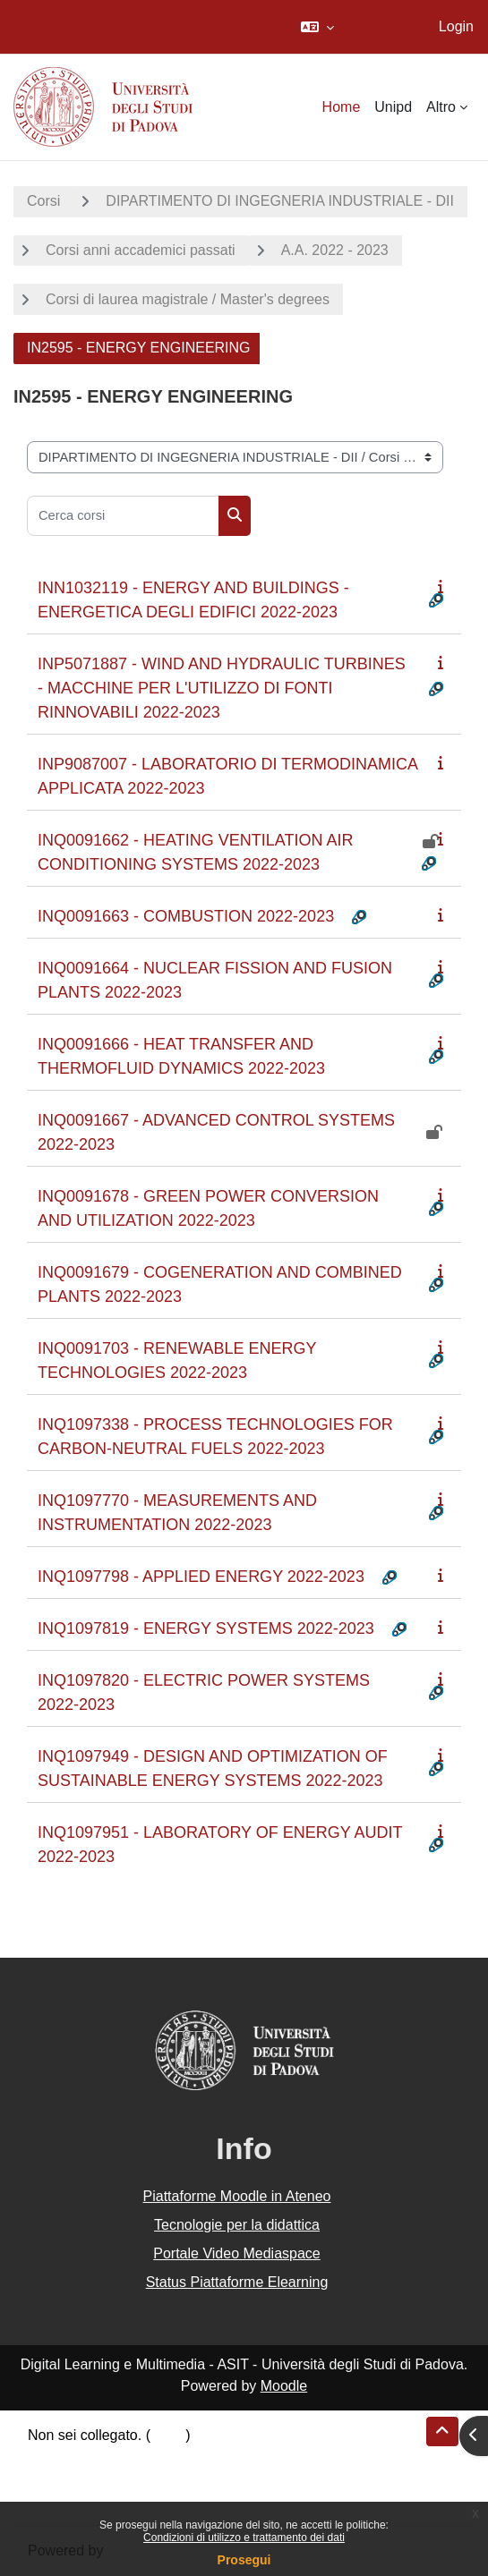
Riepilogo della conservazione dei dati (148, 2456)
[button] (317, 27)
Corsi (43, 200)
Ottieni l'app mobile (89, 2499)
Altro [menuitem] (441, 107)
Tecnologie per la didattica (237, 2224)
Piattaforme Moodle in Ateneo (237, 2196)
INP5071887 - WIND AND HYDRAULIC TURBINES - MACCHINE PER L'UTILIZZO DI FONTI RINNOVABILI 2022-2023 (222, 688)
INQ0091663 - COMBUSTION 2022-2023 (186, 916)
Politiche (54, 2478)
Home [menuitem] (341, 107)
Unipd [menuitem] (393, 107)
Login (456, 26)
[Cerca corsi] (123, 516)
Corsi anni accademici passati (140, 250)
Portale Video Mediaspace (237, 2253)
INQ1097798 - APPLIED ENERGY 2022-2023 (201, 1577)
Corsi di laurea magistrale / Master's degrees (188, 299)
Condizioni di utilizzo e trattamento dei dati (244, 2537)
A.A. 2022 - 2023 (335, 250)
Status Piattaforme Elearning (237, 2282)
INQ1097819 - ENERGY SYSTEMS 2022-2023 (206, 1628)
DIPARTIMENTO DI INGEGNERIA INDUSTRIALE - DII (280, 200)
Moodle (284, 2385)
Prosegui (244, 2560)
